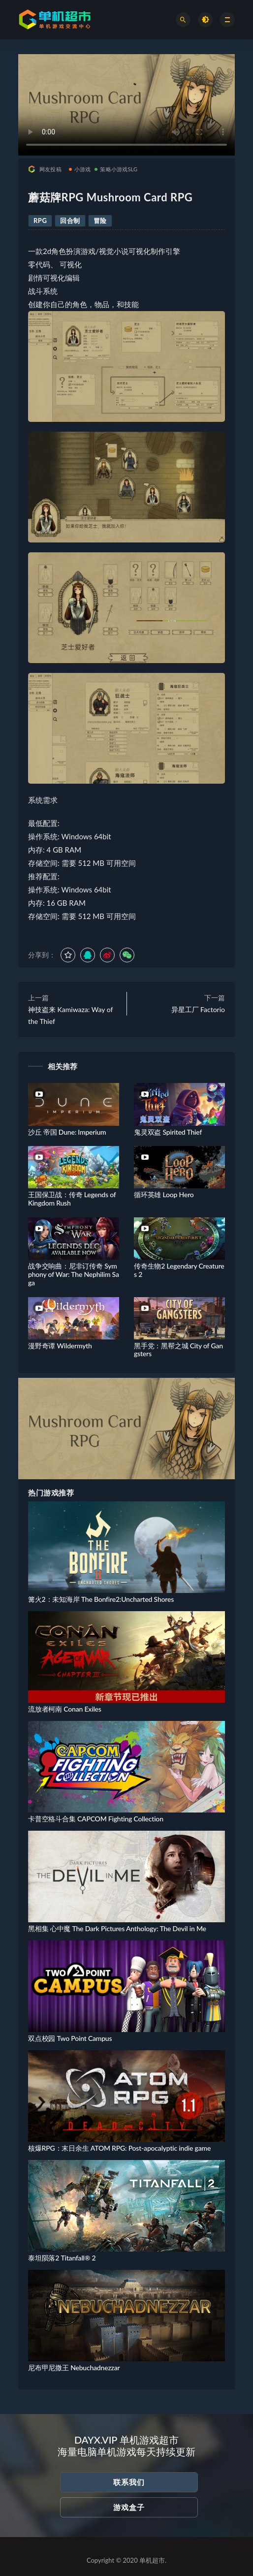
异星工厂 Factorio (198, 1009)
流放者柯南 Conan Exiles (64, 1709)
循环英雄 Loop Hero (164, 1194)
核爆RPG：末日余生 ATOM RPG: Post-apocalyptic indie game (119, 2148)
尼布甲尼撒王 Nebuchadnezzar (74, 2367)
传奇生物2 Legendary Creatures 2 (179, 1270)
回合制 (70, 220)
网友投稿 (45, 169)
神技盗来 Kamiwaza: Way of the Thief (70, 1015)
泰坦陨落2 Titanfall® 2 (61, 2258)
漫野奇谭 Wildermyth (60, 1345)
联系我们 (129, 2482)
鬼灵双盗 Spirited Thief (168, 1132)
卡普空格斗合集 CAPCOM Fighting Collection (95, 1818)
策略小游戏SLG (116, 169)
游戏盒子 (129, 2507)
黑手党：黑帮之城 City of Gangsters (178, 1349)
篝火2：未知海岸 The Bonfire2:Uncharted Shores (101, 1599)
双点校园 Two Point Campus (70, 2038)
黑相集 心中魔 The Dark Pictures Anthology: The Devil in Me (117, 1928)
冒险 (100, 220)
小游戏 (80, 169)
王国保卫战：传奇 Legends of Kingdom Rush (72, 1198)
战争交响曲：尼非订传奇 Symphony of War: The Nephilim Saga (73, 1274)
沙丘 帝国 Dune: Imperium (67, 1132)
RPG (40, 220)
